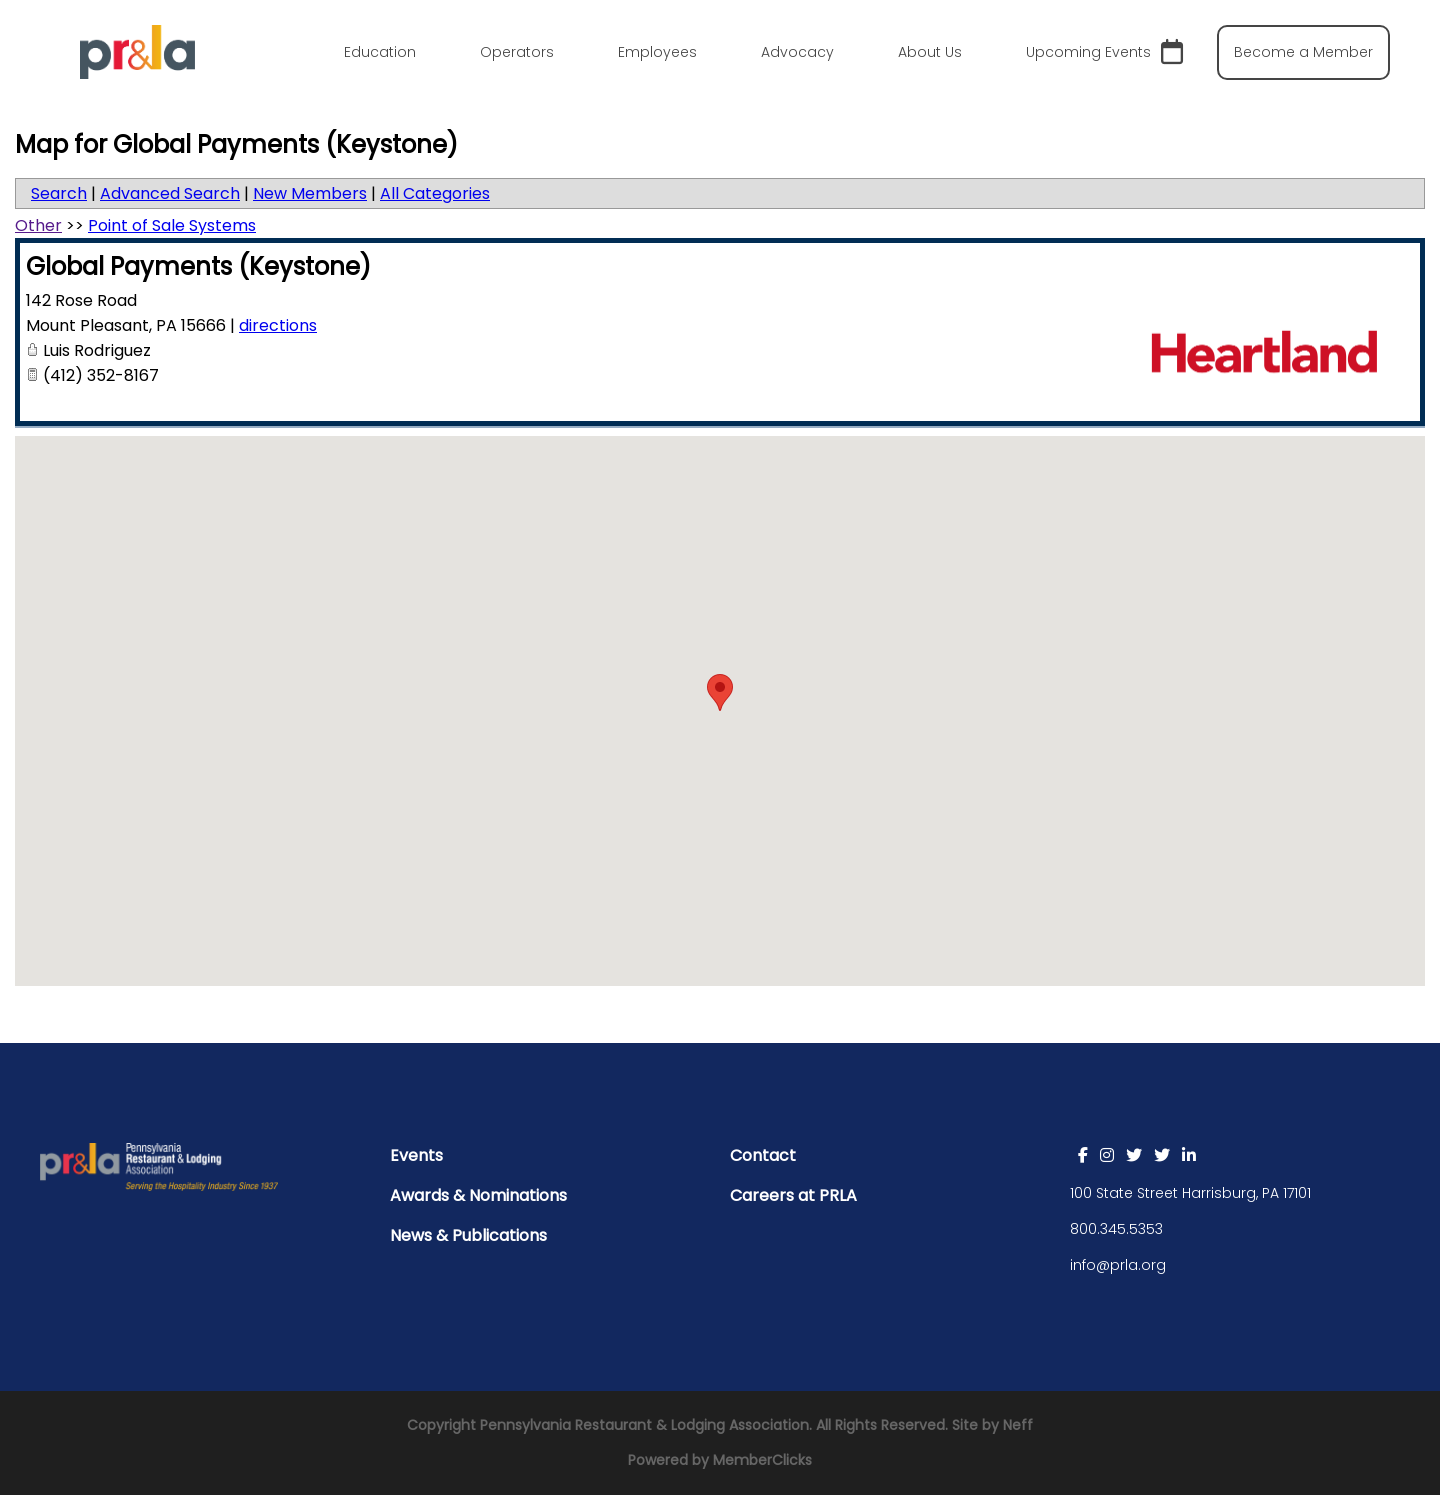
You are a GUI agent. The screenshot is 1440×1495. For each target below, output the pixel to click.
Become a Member (1303, 52)
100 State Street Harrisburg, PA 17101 (1190, 1193)
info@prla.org (1118, 1265)
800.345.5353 (1116, 1229)
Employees (657, 52)
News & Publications (468, 1235)
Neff (1018, 1425)
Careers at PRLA (793, 1195)
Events (416, 1155)
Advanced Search (170, 193)
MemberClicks (762, 1460)
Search (59, 193)
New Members (310, 193)
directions (278, 325)
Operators (517, 52)
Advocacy (797, 52)
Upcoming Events (1104, 52)
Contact (763, 1155)
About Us (930, 52)
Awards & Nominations (478, 1195)
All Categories (435, 193)
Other (38, 225)
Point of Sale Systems (172, 225)
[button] (720, 692)
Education (380, 52)
